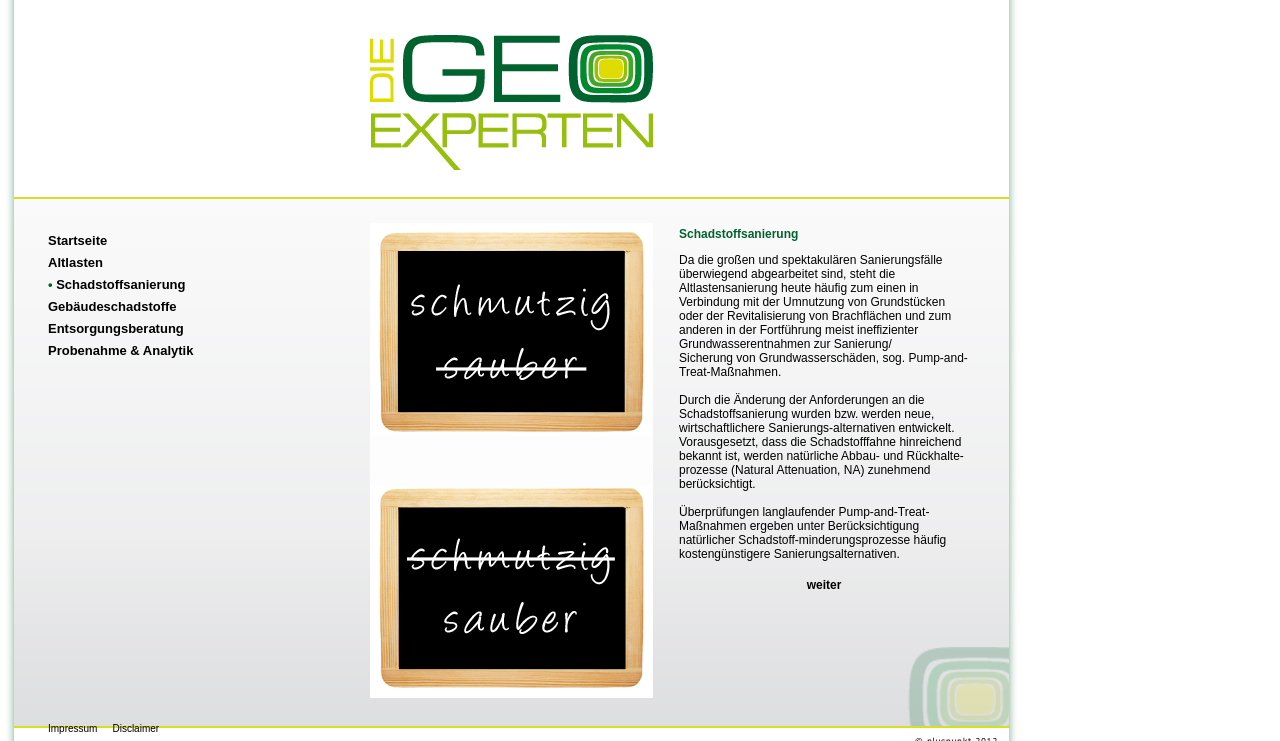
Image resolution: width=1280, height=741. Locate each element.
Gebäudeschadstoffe (112, 306)
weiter (824, 585)
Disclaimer (135, 728)
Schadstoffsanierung (116, 284)
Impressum (72, 728)
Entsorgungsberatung (116, 328)
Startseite (77, 240)
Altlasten (75, 262)
